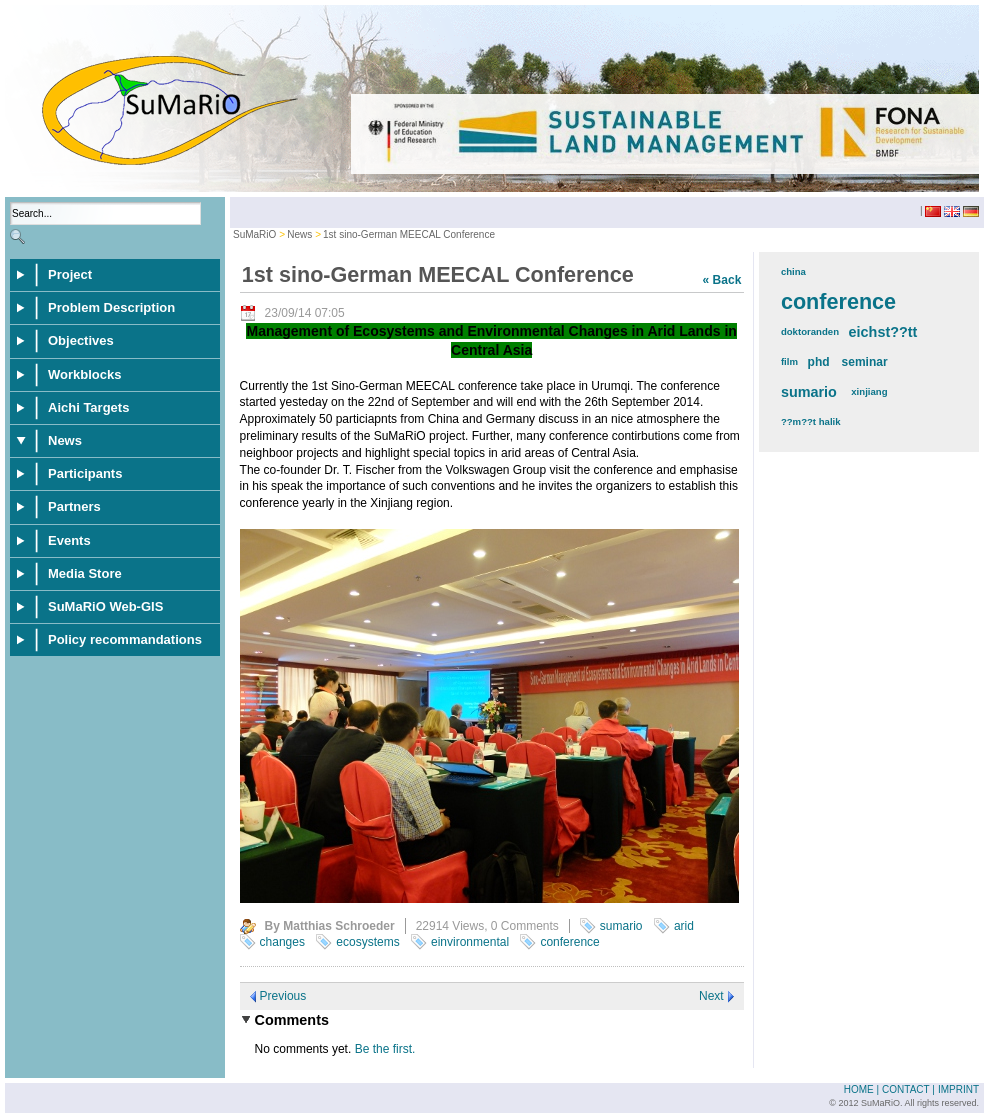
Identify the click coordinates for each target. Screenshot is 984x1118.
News (299, 234)
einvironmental (470, 942)
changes (282, 942)
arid (684, 926)
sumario (621, 926)
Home (859, 1089)
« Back (722, 280)
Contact (905, 1089)
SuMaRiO (254, 234)
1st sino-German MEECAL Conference (409, 234)
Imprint (958, 1089)
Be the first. (385, 1049)
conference (569, 942)
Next (711, 996)
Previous (283, 996)
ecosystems (367, 942)
